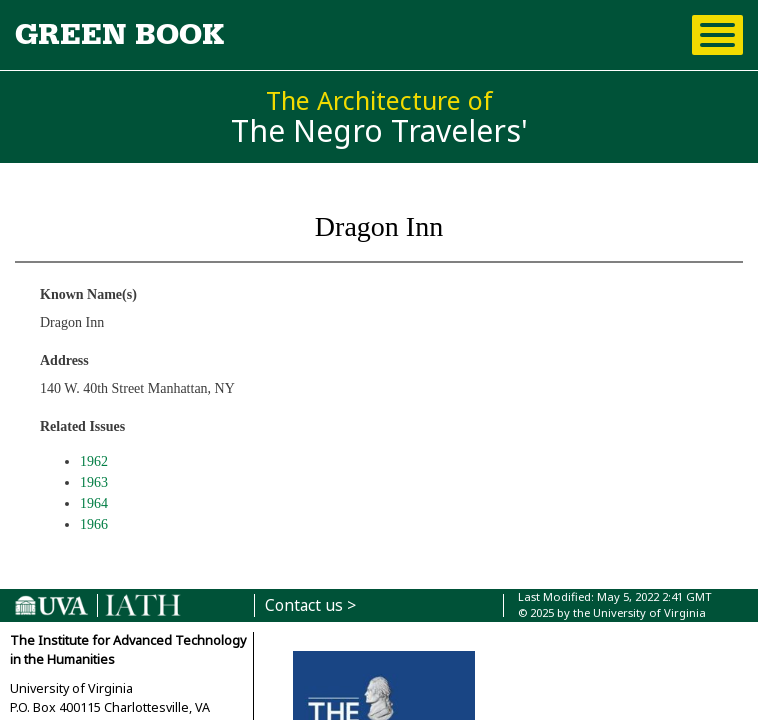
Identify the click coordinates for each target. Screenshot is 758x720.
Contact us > (310, 605)
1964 (94, 503)
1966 (94, 524)
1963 (94, 482)
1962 (94, 461)
